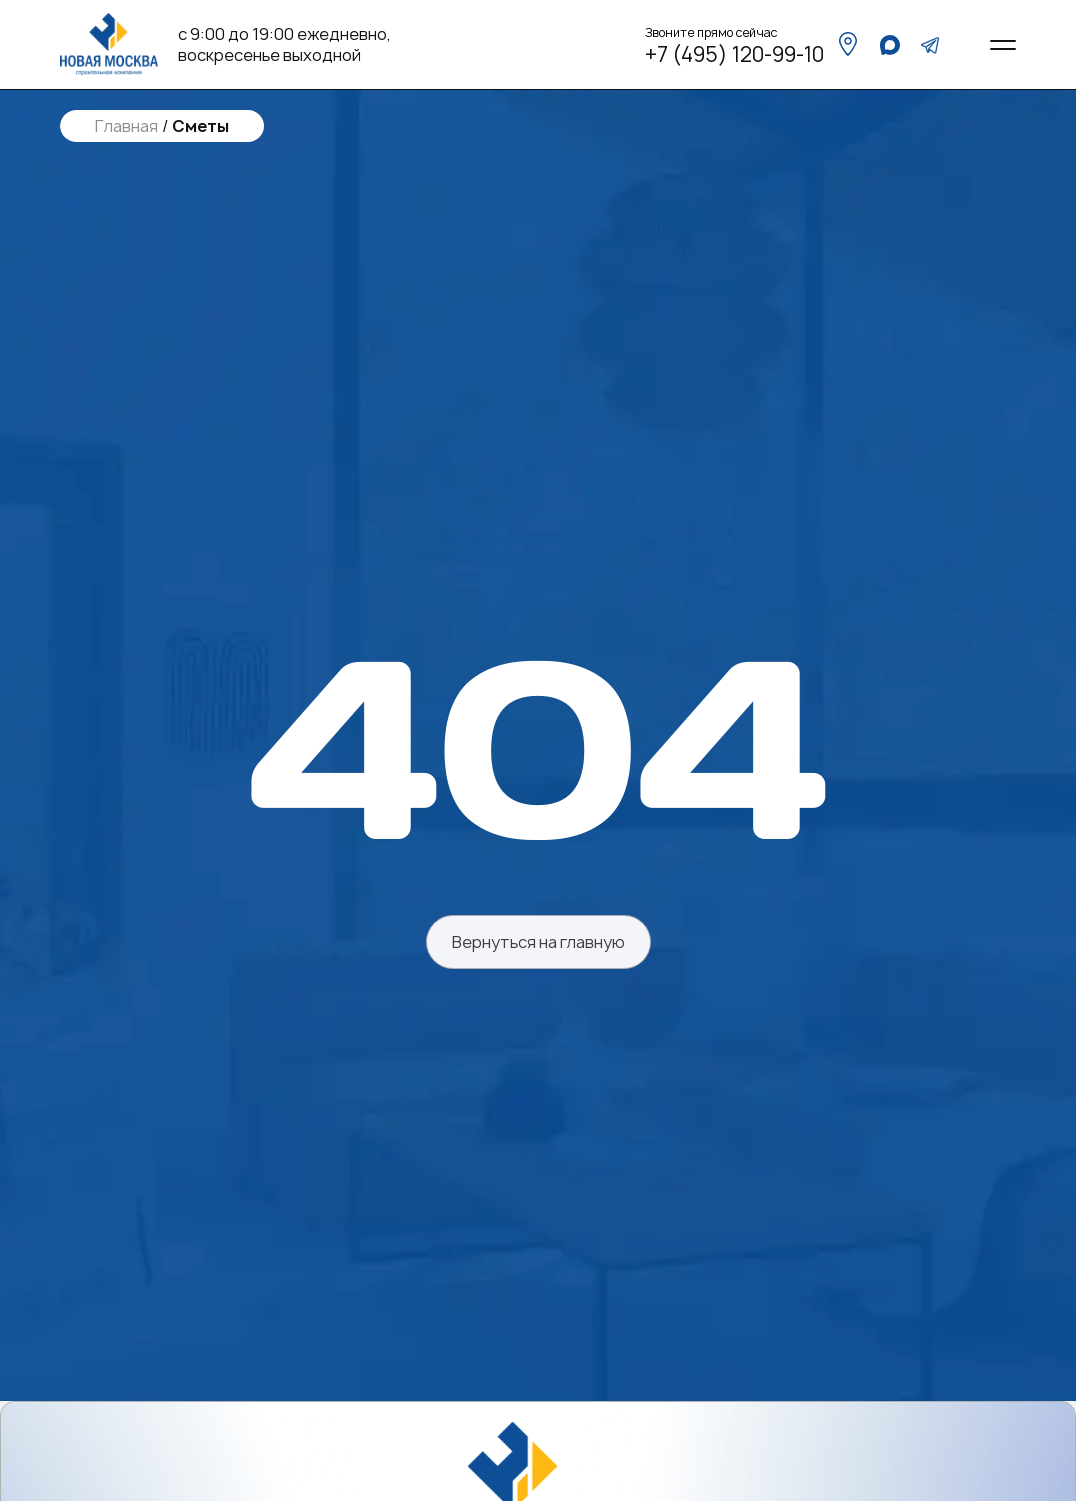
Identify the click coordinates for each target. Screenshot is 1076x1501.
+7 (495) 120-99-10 (734, 55)
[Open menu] (1003, 45)
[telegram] (930, 45)
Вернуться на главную (538, 942)
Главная (126, 126)
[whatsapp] (890, 45)
